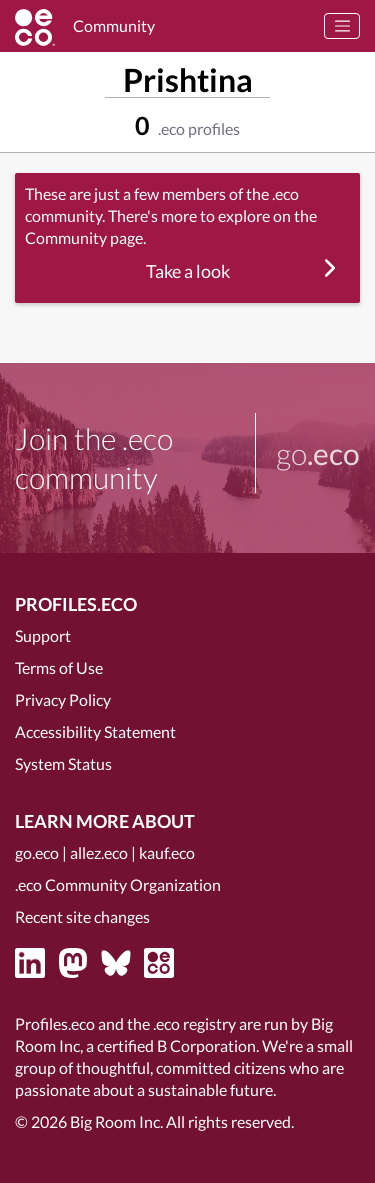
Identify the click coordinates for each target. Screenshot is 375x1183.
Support (43, 635)
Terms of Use (59, 667)
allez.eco (99, 852)
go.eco (37, 852)
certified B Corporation (176, 1045)
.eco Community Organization (118, 884)
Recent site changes (82, 916)
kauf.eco (167, 852)
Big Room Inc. (116, 1121)
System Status (63, 763)
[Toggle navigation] (342, 26)
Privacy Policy (63, 699)
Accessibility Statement (95, 731)
